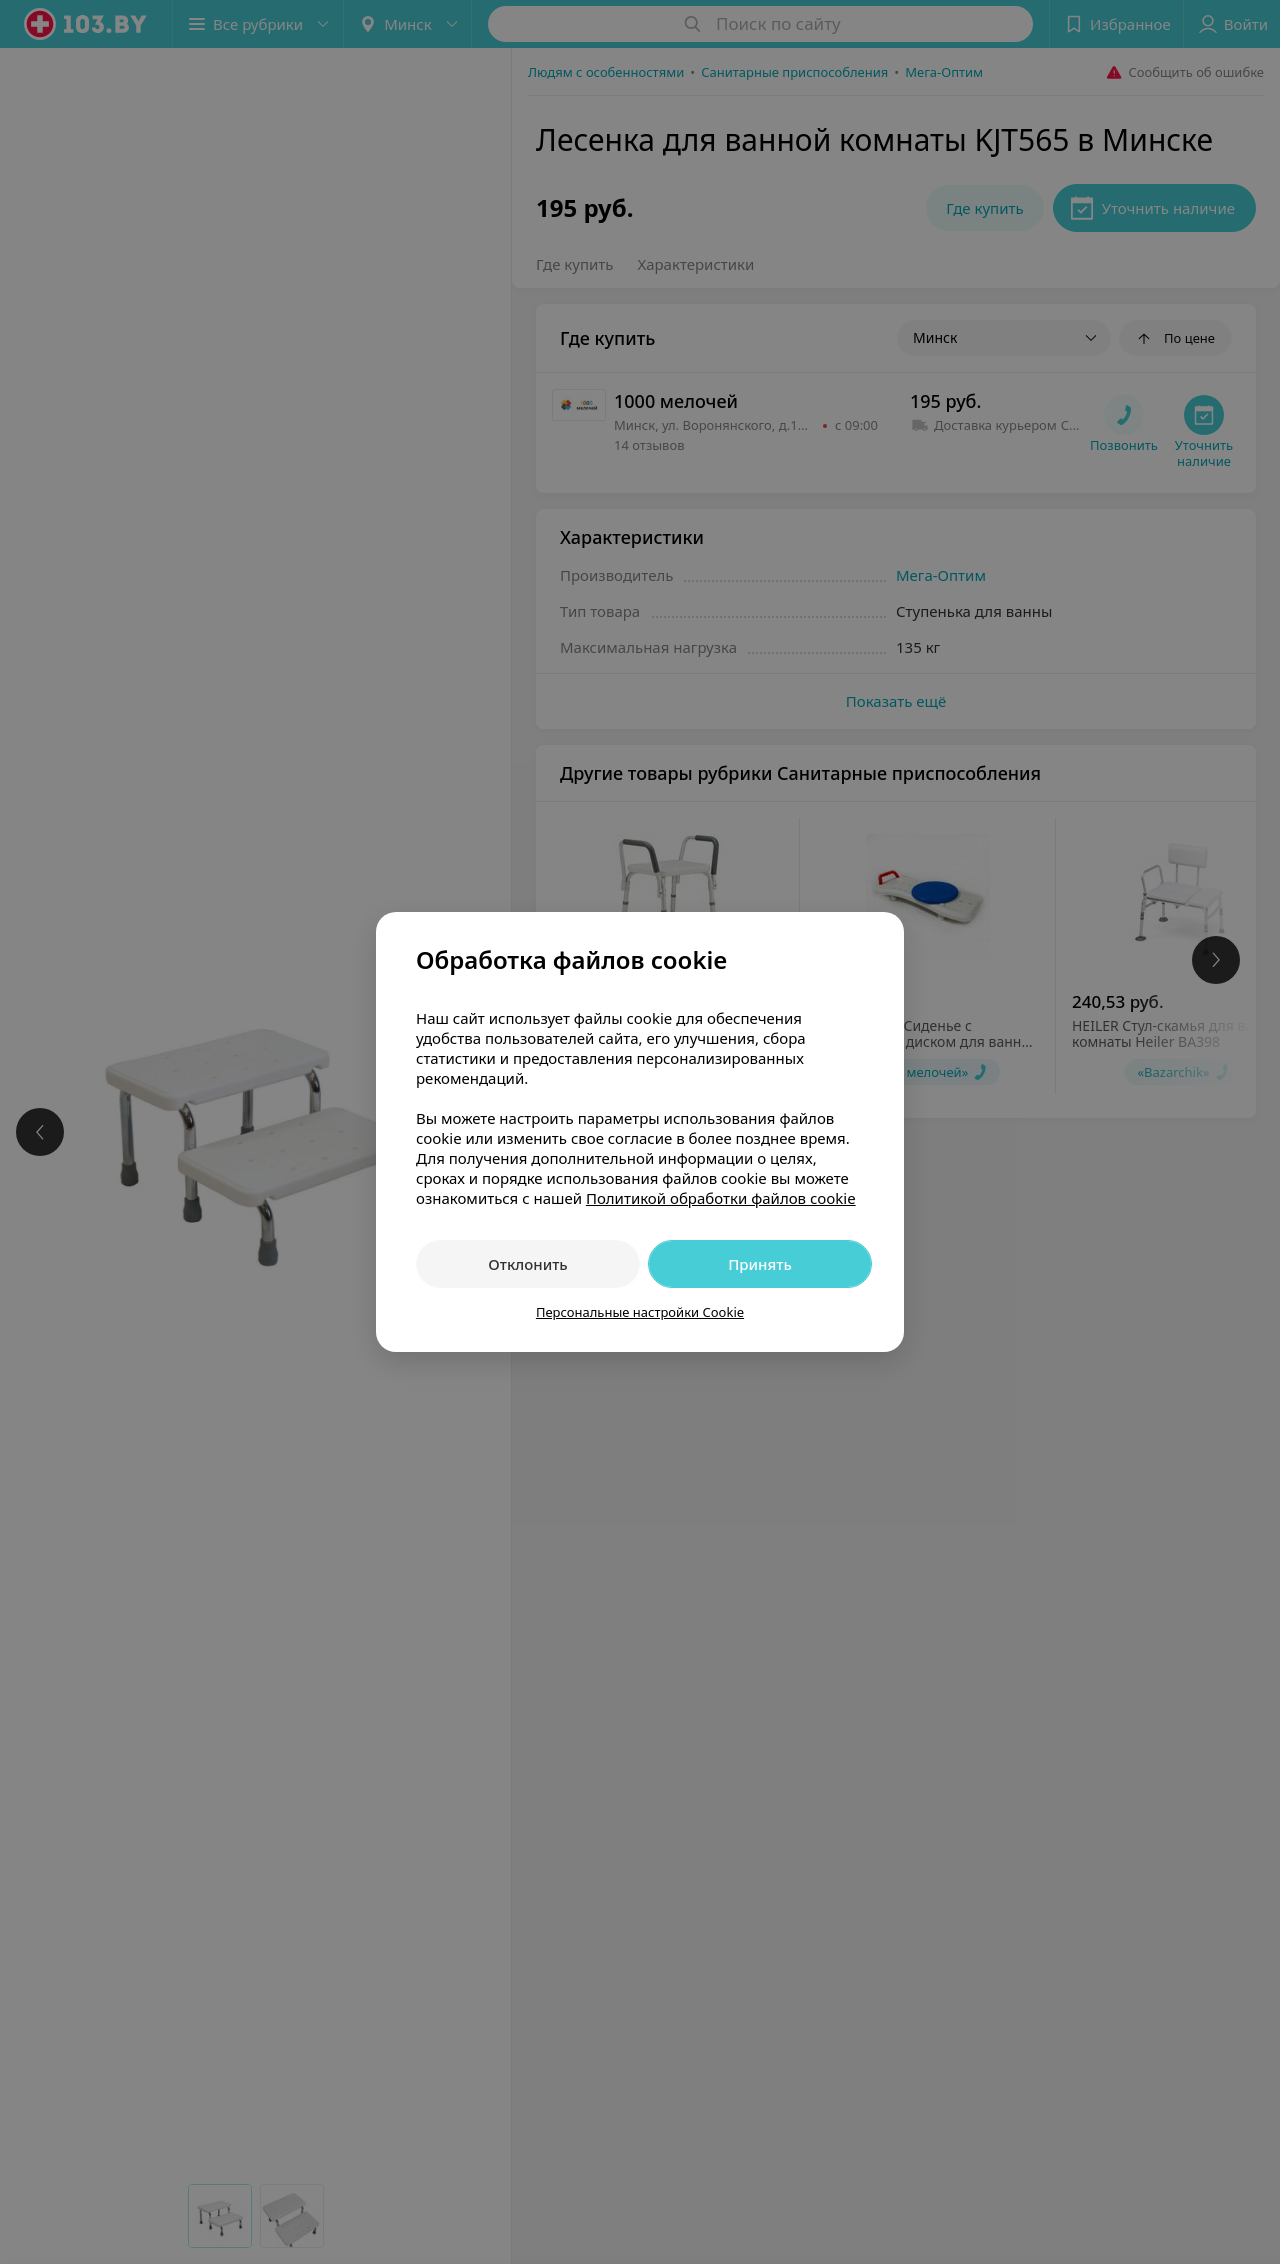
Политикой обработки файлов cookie (721, 1198)
